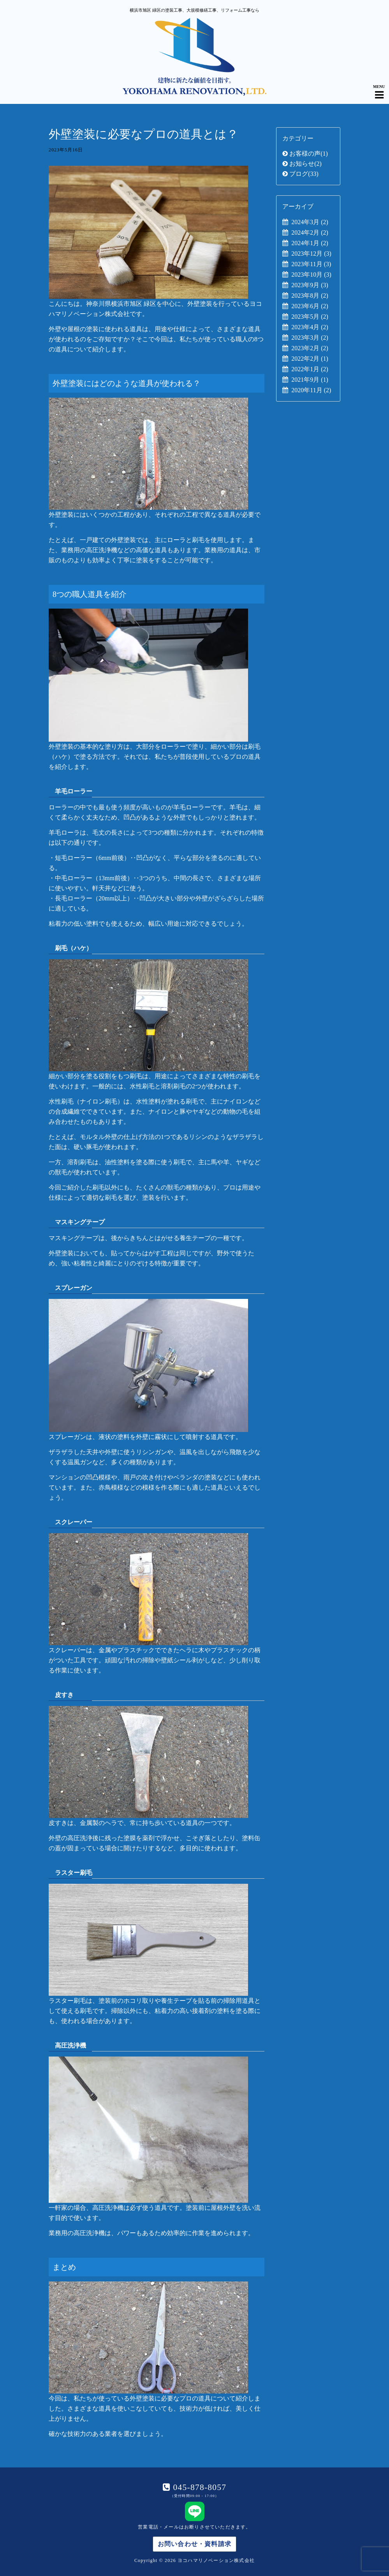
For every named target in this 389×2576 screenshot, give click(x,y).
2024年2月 (309, 232)
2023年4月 (309, 327)
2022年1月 (309, 369)
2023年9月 (309, 285)
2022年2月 (309, 358)
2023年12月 (311, 253)
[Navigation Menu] (379, 88)
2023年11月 (311, 264)
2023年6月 (309, 306)
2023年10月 (311, 274)
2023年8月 (309, 295)
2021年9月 (309, 379)
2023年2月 (309, 348)
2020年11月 (311, 390)
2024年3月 (309, 222)
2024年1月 (309, 243)
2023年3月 (309, 337)
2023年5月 (309, 316)
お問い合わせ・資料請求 (194, 2544)
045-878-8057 (198, 2487)
